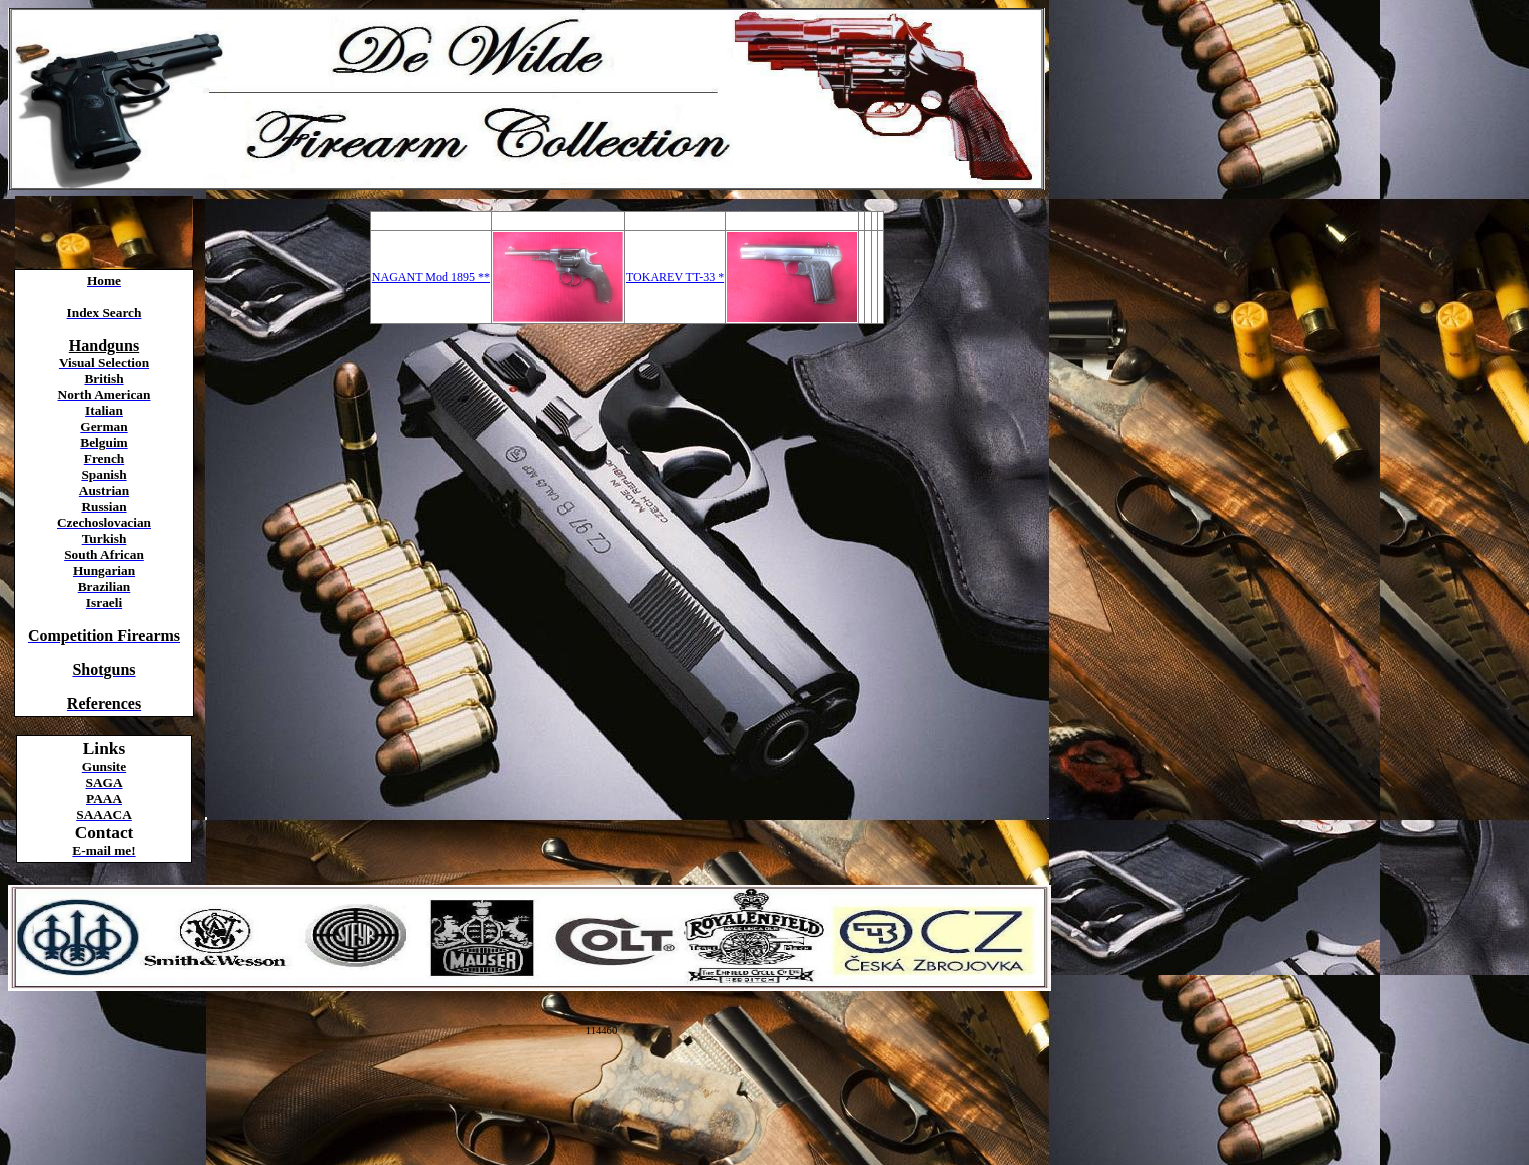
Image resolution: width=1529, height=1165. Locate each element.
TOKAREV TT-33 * (675, 277)
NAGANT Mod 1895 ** (431, 277)
